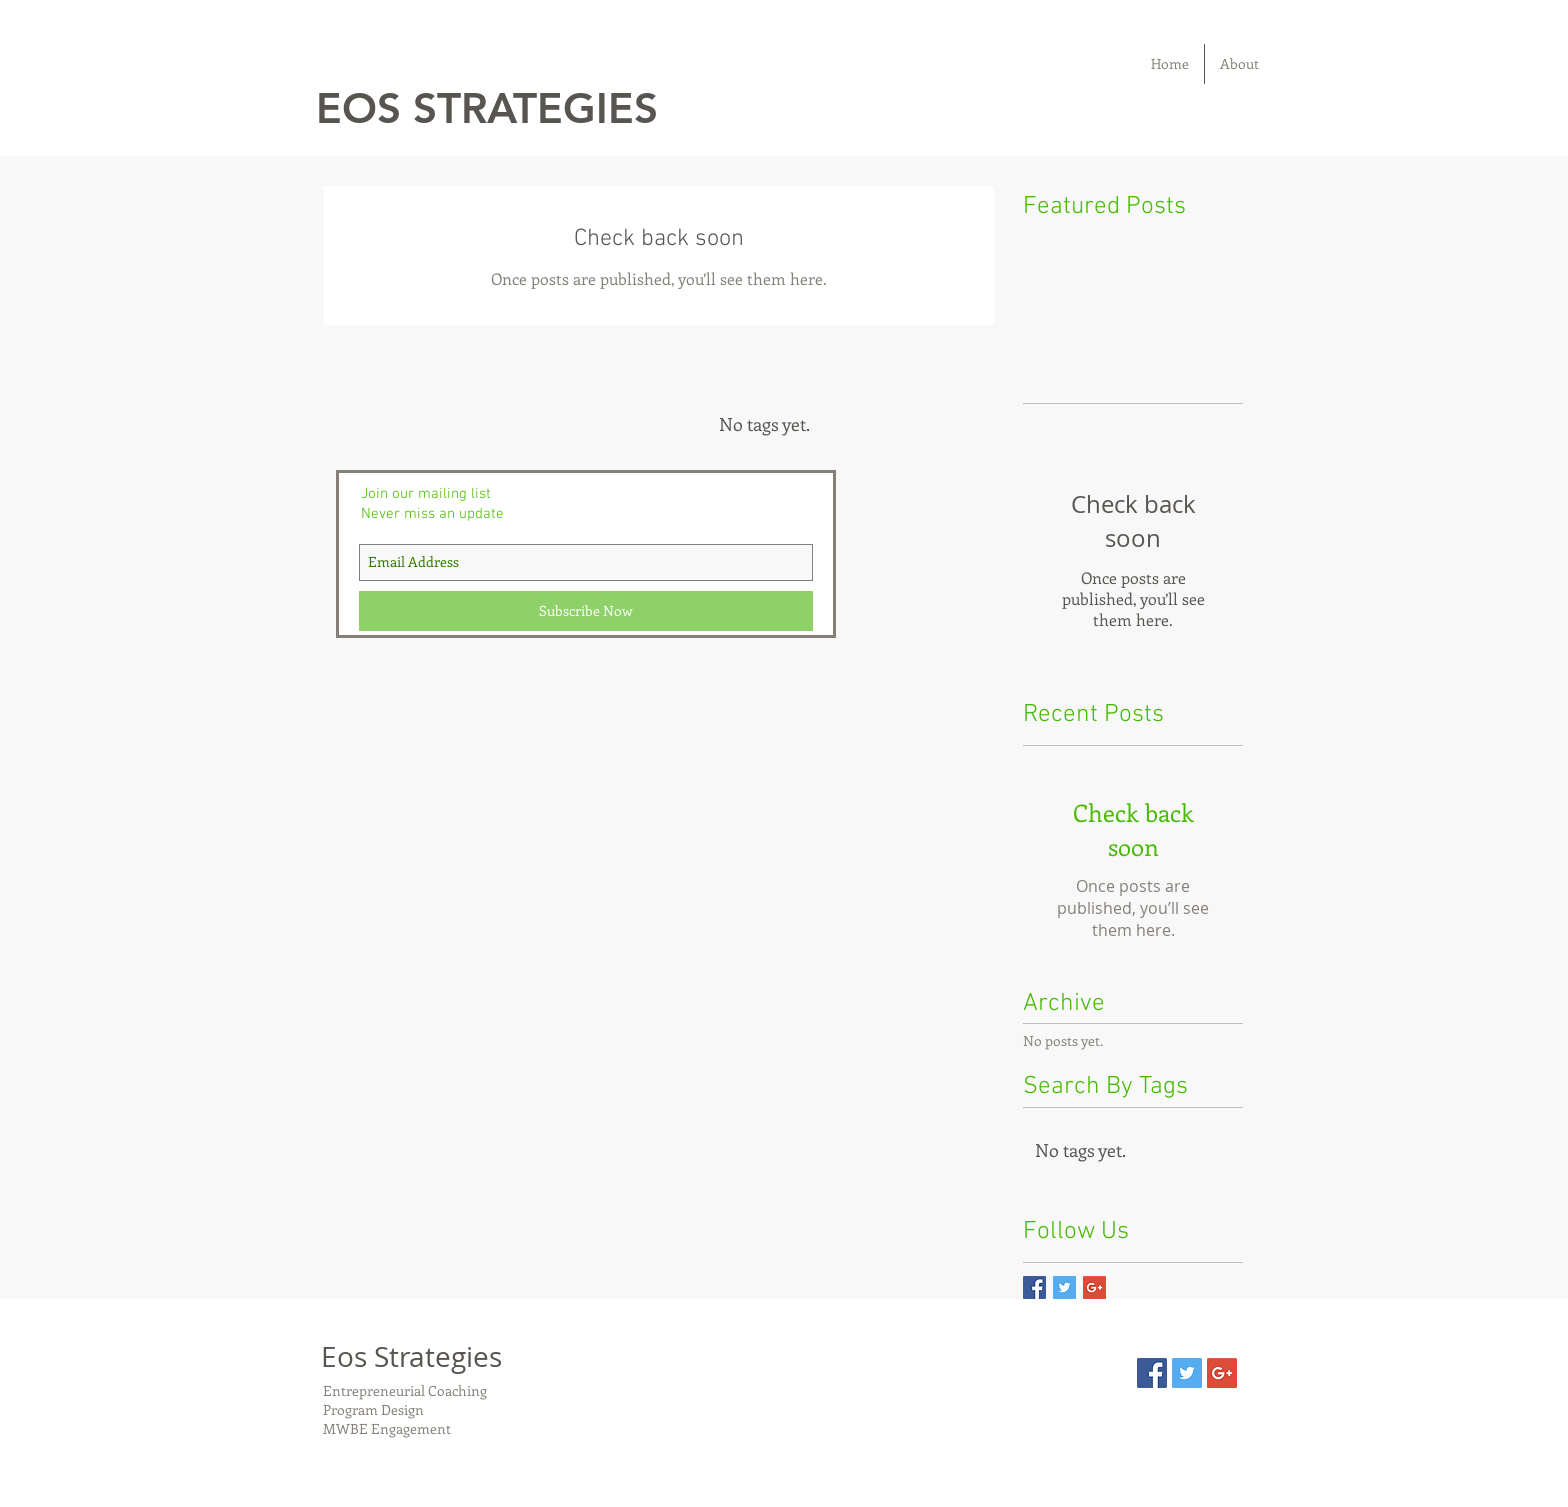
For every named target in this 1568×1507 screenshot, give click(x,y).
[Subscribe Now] (586, 611)
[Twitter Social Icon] (1187, 1373)
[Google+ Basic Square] (1094, 1287)
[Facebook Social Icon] (1152, 1373)
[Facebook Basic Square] (1034, 1287)
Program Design (373, 1409)
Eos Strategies (411, 1356)
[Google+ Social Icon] (1222, 1373)
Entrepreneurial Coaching (408, 1390)
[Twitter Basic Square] (1064, 1287)
